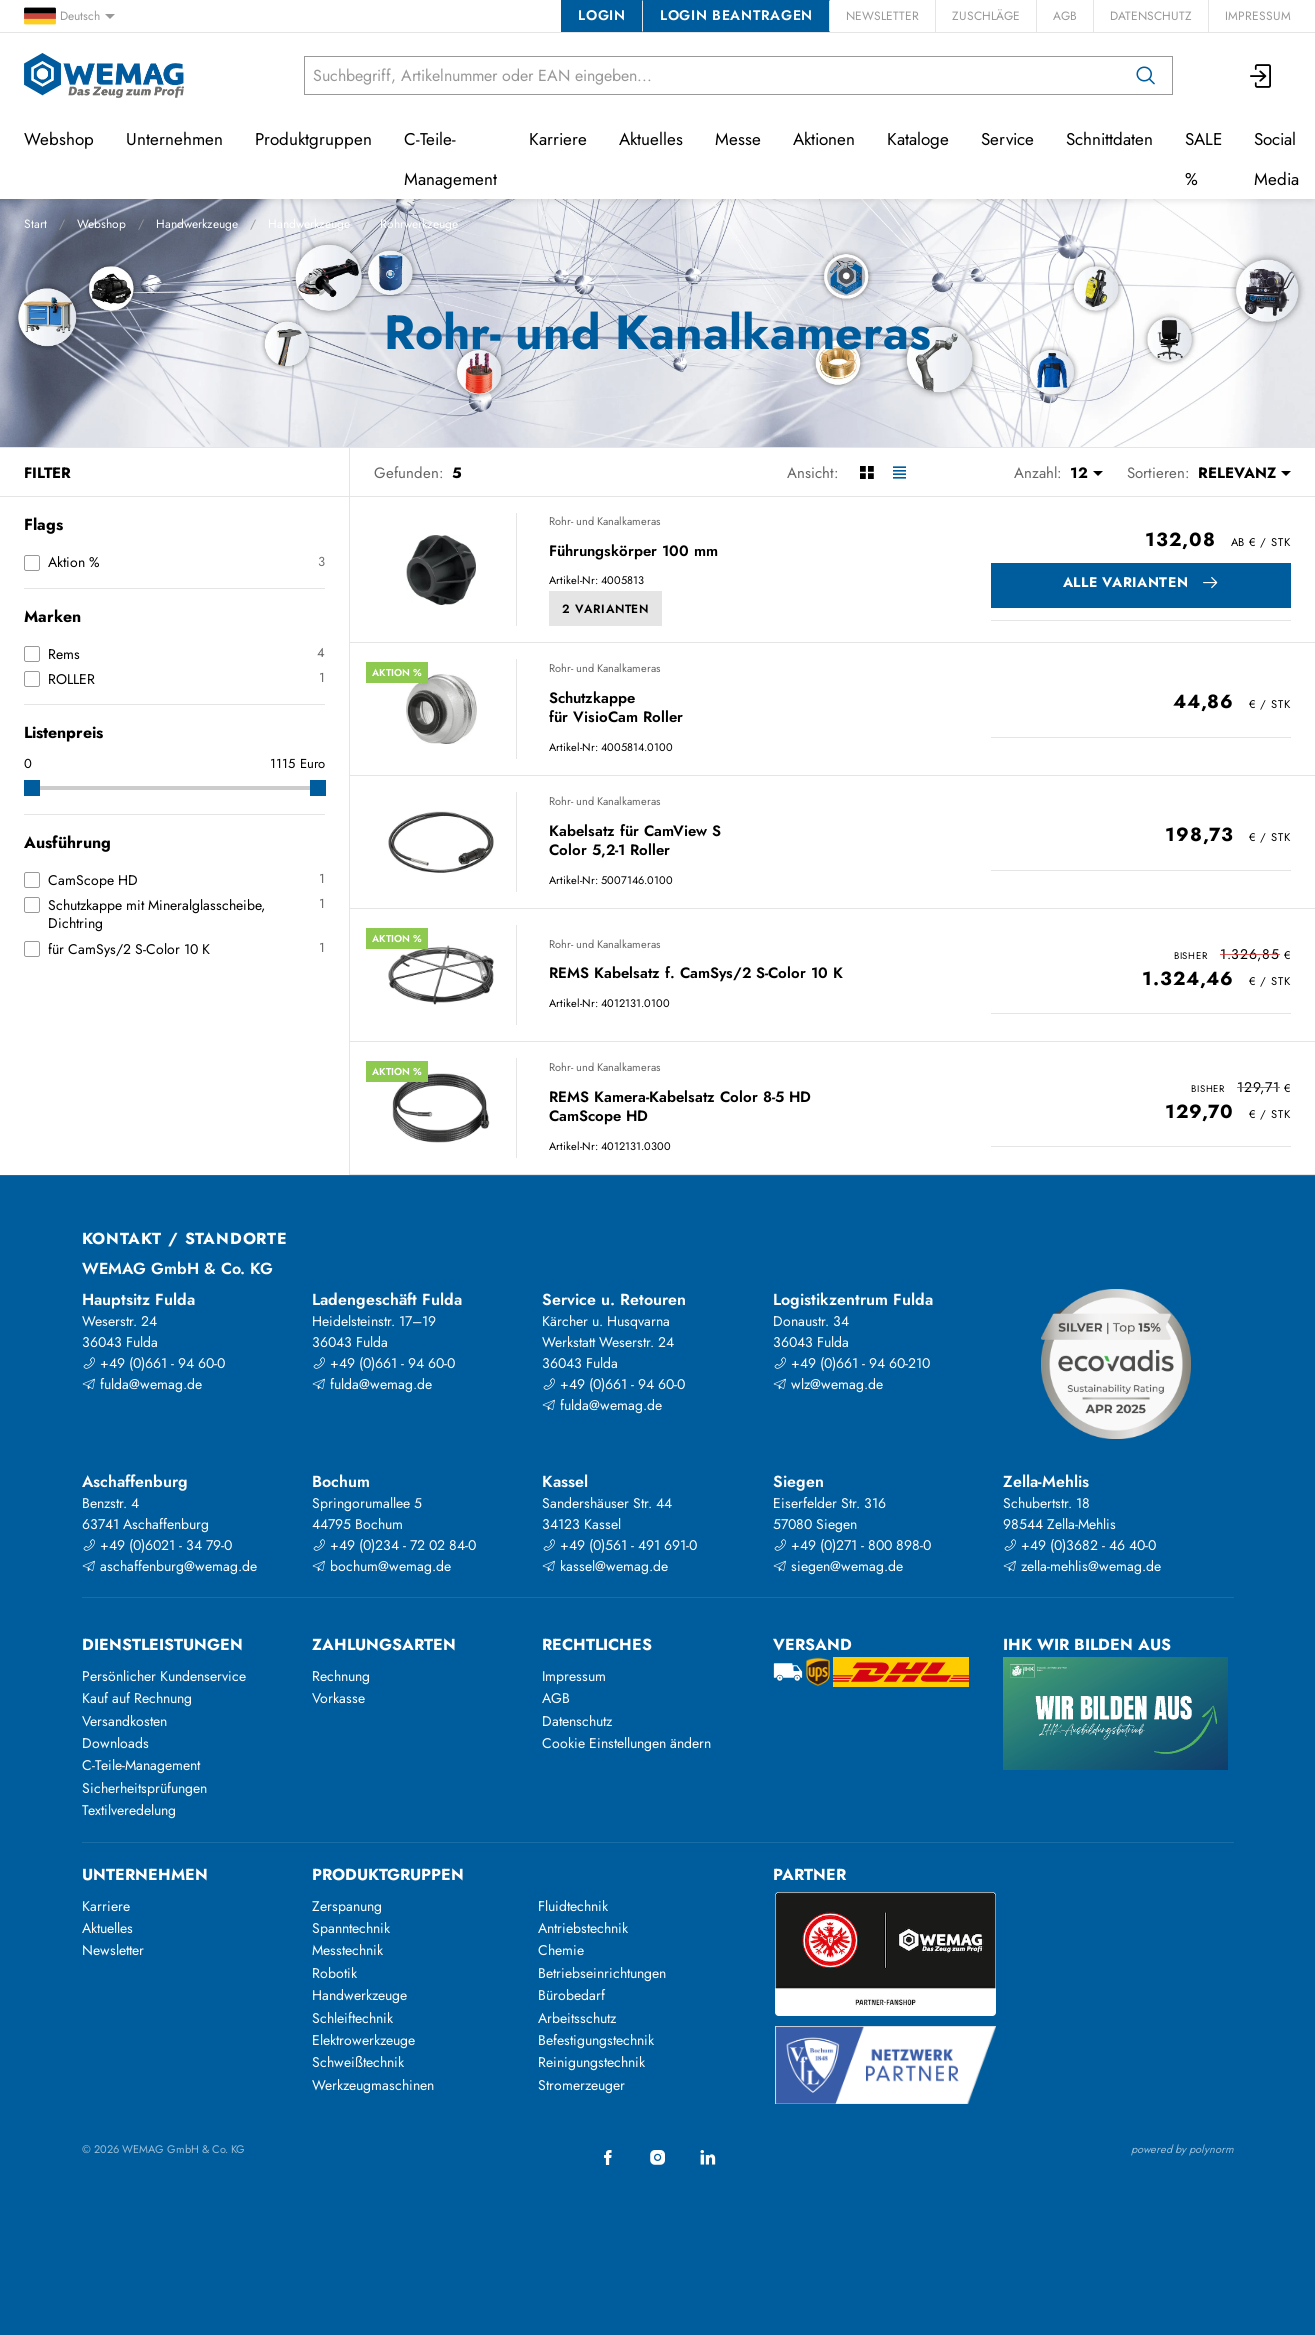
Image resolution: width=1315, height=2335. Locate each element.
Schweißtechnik (358, 2062)
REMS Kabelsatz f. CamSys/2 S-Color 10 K (696, 974)
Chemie (561, 1950)
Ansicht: (813, 473)
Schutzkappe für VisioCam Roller (616, 708)
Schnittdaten (1109, 139)
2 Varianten (605, 609)
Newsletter (882, 16)
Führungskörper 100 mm (633, 552)
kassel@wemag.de (605, 1566)
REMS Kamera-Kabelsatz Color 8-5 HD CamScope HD (680, 1107)
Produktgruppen (313, 139)
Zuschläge (986, 16)
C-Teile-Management (450, 159)
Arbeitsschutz (577, 2018)
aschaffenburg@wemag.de (169, 1566)
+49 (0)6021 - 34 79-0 (157, 1545)
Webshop (101, 224)
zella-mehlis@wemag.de (1082, 1566)
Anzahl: (1038, 473)
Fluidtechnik (573, 1906)
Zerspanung (347, 1906)
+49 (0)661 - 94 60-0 (153, 1363)
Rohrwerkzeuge (419, 224)
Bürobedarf (571, 1995)
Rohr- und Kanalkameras (604, 521)
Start (35, 224)
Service (1007, 139)
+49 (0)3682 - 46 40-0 (1079, 1545)
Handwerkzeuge (197, 224)
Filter (47, 473)
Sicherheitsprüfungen (144, 1788)
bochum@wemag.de (381, 1566)
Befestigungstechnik (596, 2040)
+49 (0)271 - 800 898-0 (852, 1545)
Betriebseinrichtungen (602, 1973)
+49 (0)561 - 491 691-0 (619, 1545)
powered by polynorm (1182, 2149)
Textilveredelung (129, 1810)
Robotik (334, 1973)
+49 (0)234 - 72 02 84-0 (394, 1545)
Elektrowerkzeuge (363, 2040)
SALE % (1203, 159)
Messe (738, 139)
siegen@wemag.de (838, 1566)
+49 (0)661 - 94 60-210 (851, 1363)
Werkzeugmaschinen (373, 2085)
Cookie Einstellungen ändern (626, 1743)
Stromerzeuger (581, 2085)
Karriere (558, 139)
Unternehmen (174, 139)
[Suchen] (1146, 75)
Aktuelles (651, 139)
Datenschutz (1151, 16)
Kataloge (918, 139)
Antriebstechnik (583, 1928)
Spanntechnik (351, 1928)
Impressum (1258, 16)
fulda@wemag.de (142, 1384)
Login (601, 15)
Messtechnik (347, 1950)
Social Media (1276, 159)
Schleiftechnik (352, 2018)
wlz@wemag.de (828, 1384)
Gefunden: (409, 473)
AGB (1065, 16)
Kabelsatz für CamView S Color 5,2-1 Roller (635, 841)
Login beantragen (736, 15)
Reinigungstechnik (591, 2062)
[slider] (32, 788)
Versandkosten (124, 1721)
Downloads (115, 1743)
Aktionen (824, 139)
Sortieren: (1158, 473)
